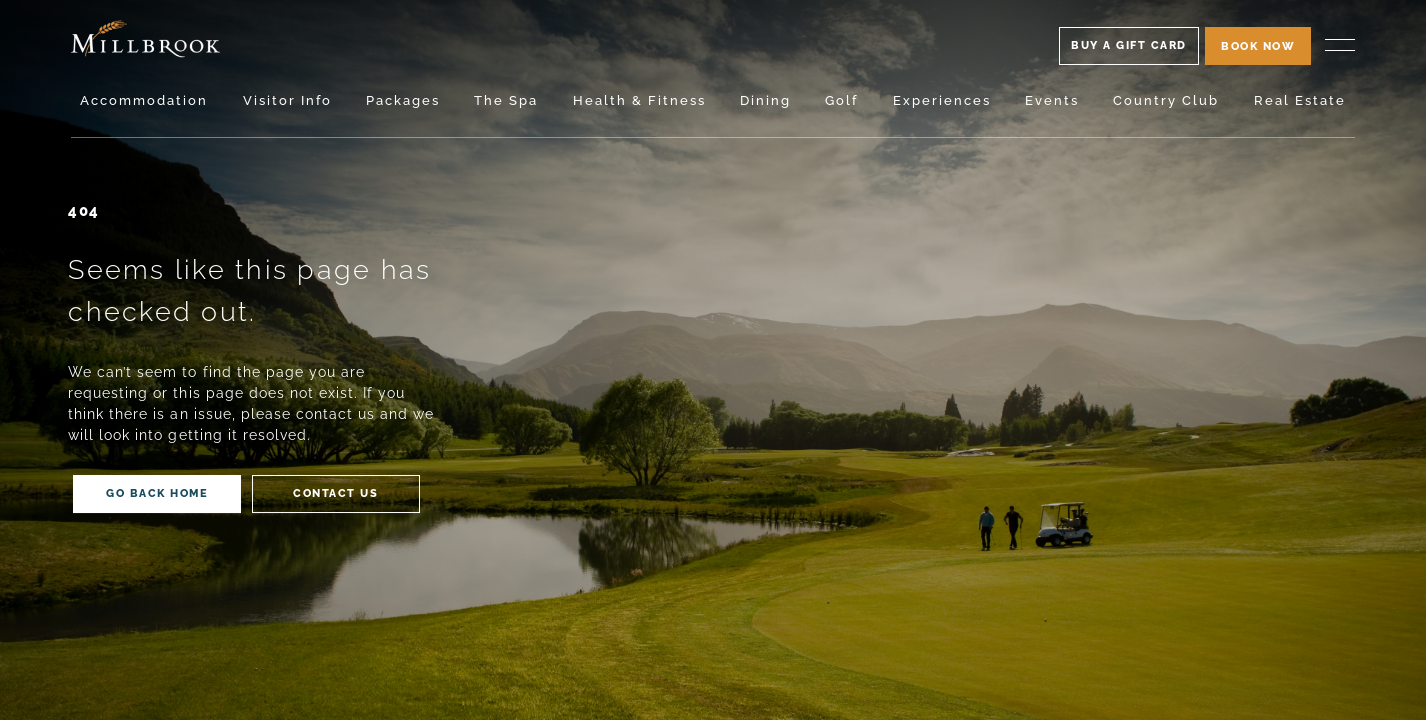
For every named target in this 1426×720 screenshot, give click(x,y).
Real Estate (1300, 100)
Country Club (1166, 100)
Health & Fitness (639, 100)
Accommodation (144, 100)
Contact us (335, 493)
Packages (403, 100)
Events (1052, 100)
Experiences (942, 100)
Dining (765, 100)
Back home (157, 493)
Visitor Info (287, 100)
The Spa (506, 100)
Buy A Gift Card (1129, 45)
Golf (841, 100)
